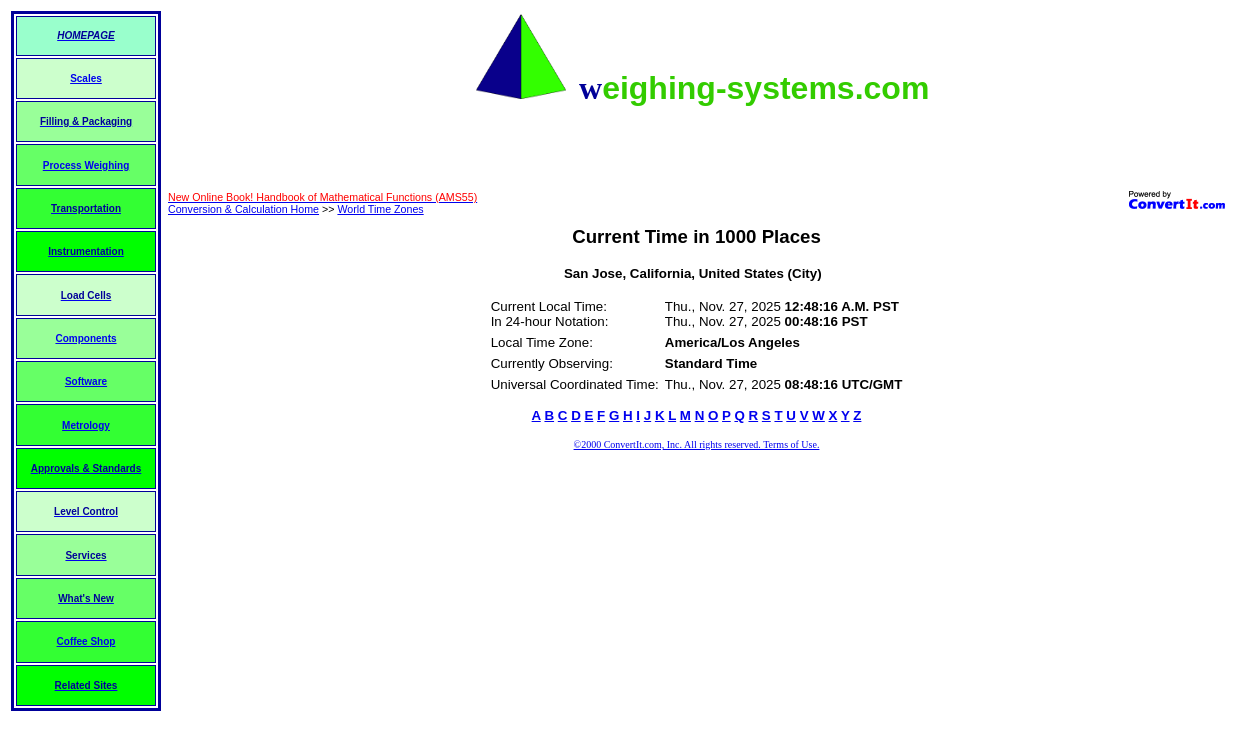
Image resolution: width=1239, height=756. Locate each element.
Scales (86, 78)
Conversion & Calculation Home (243, 209)
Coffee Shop (86, 641)
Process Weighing (86, 165)
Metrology (86, 425)
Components (85, 338)
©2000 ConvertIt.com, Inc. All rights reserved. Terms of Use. (697, 444)
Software (86, 381)
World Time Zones (380, 209)
